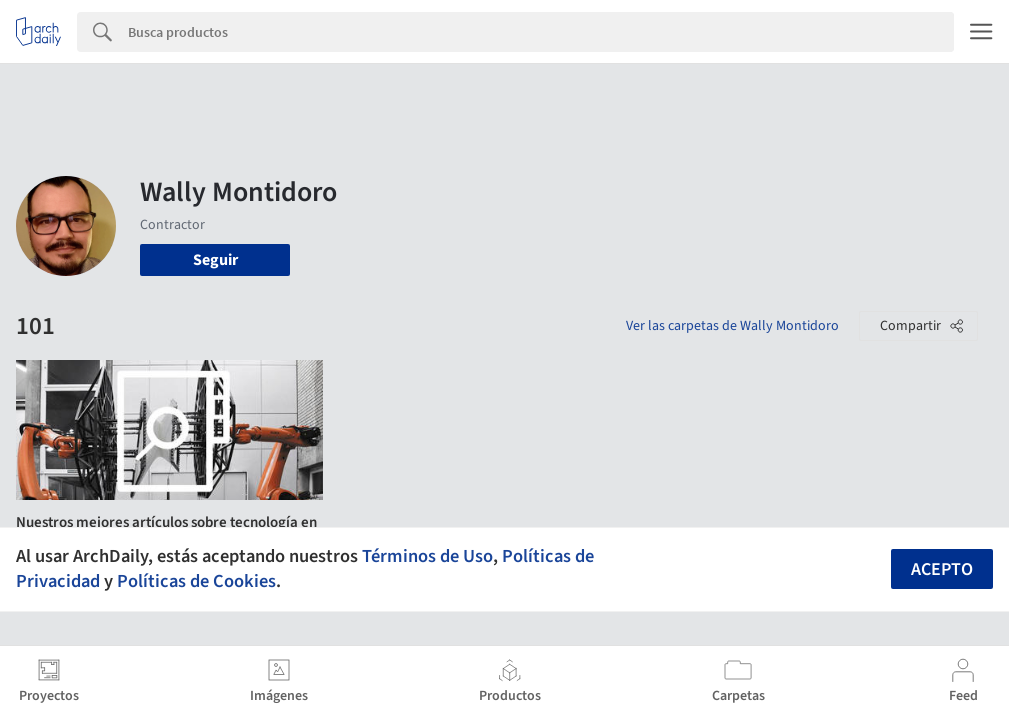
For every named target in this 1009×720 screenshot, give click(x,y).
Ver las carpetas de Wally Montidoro (732, 326)
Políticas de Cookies (196, 581)
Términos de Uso (427, 556)
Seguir (215, 260)
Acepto (942, 569)
